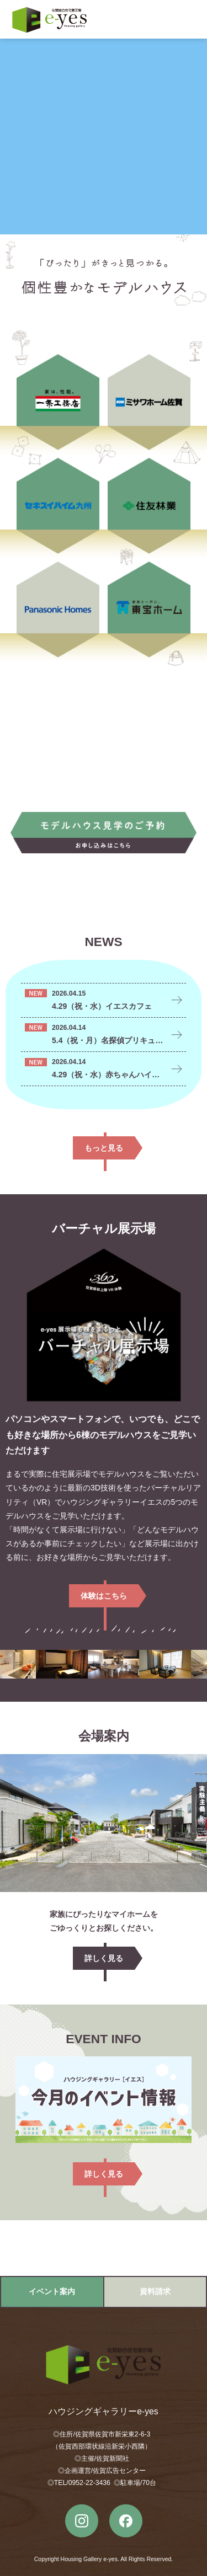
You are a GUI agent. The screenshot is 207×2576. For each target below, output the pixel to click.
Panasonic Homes (58, 608)
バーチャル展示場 (103, 1325)
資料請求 (155, 2291)
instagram (81, 2520)
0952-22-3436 (89, 2483)
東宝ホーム (149, 608)
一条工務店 (58, 401)
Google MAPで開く (103, 2248)
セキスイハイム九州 (58, 504)
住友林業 (149, 504)
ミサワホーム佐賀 (149, 401)
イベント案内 (52, 2291)
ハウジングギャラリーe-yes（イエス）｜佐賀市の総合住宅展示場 (49, 20)
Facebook (125, 2520)
